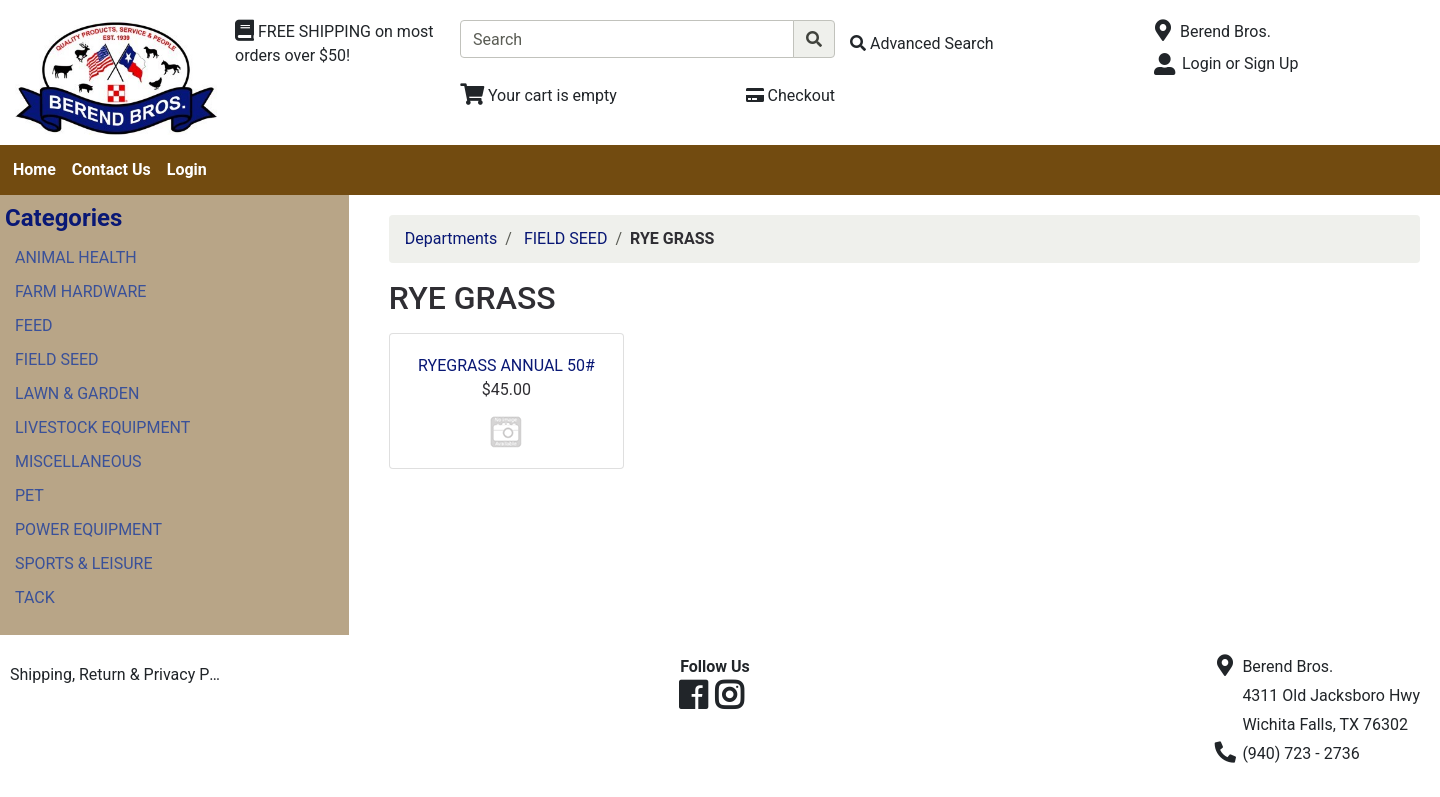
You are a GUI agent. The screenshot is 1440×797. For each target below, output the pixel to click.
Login (187, 169)
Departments (451, 238)
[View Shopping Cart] (538, 95)
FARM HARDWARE (80, 291)
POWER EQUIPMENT (88, 529)
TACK (35, 597)
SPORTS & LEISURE (84, 563)
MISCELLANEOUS (78, 461)
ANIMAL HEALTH (76, 257)
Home (34, 169)
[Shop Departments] (340, 44)
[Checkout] (790, 95)
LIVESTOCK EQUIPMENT (102, 427)
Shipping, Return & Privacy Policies (122, 674)
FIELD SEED (57, 359)
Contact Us (111, 169)
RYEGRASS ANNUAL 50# (506, 365)
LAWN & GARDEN (77, 393)
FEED (34, 325)
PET (29, 495)
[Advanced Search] (922, 43)
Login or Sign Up (1240, 63)
